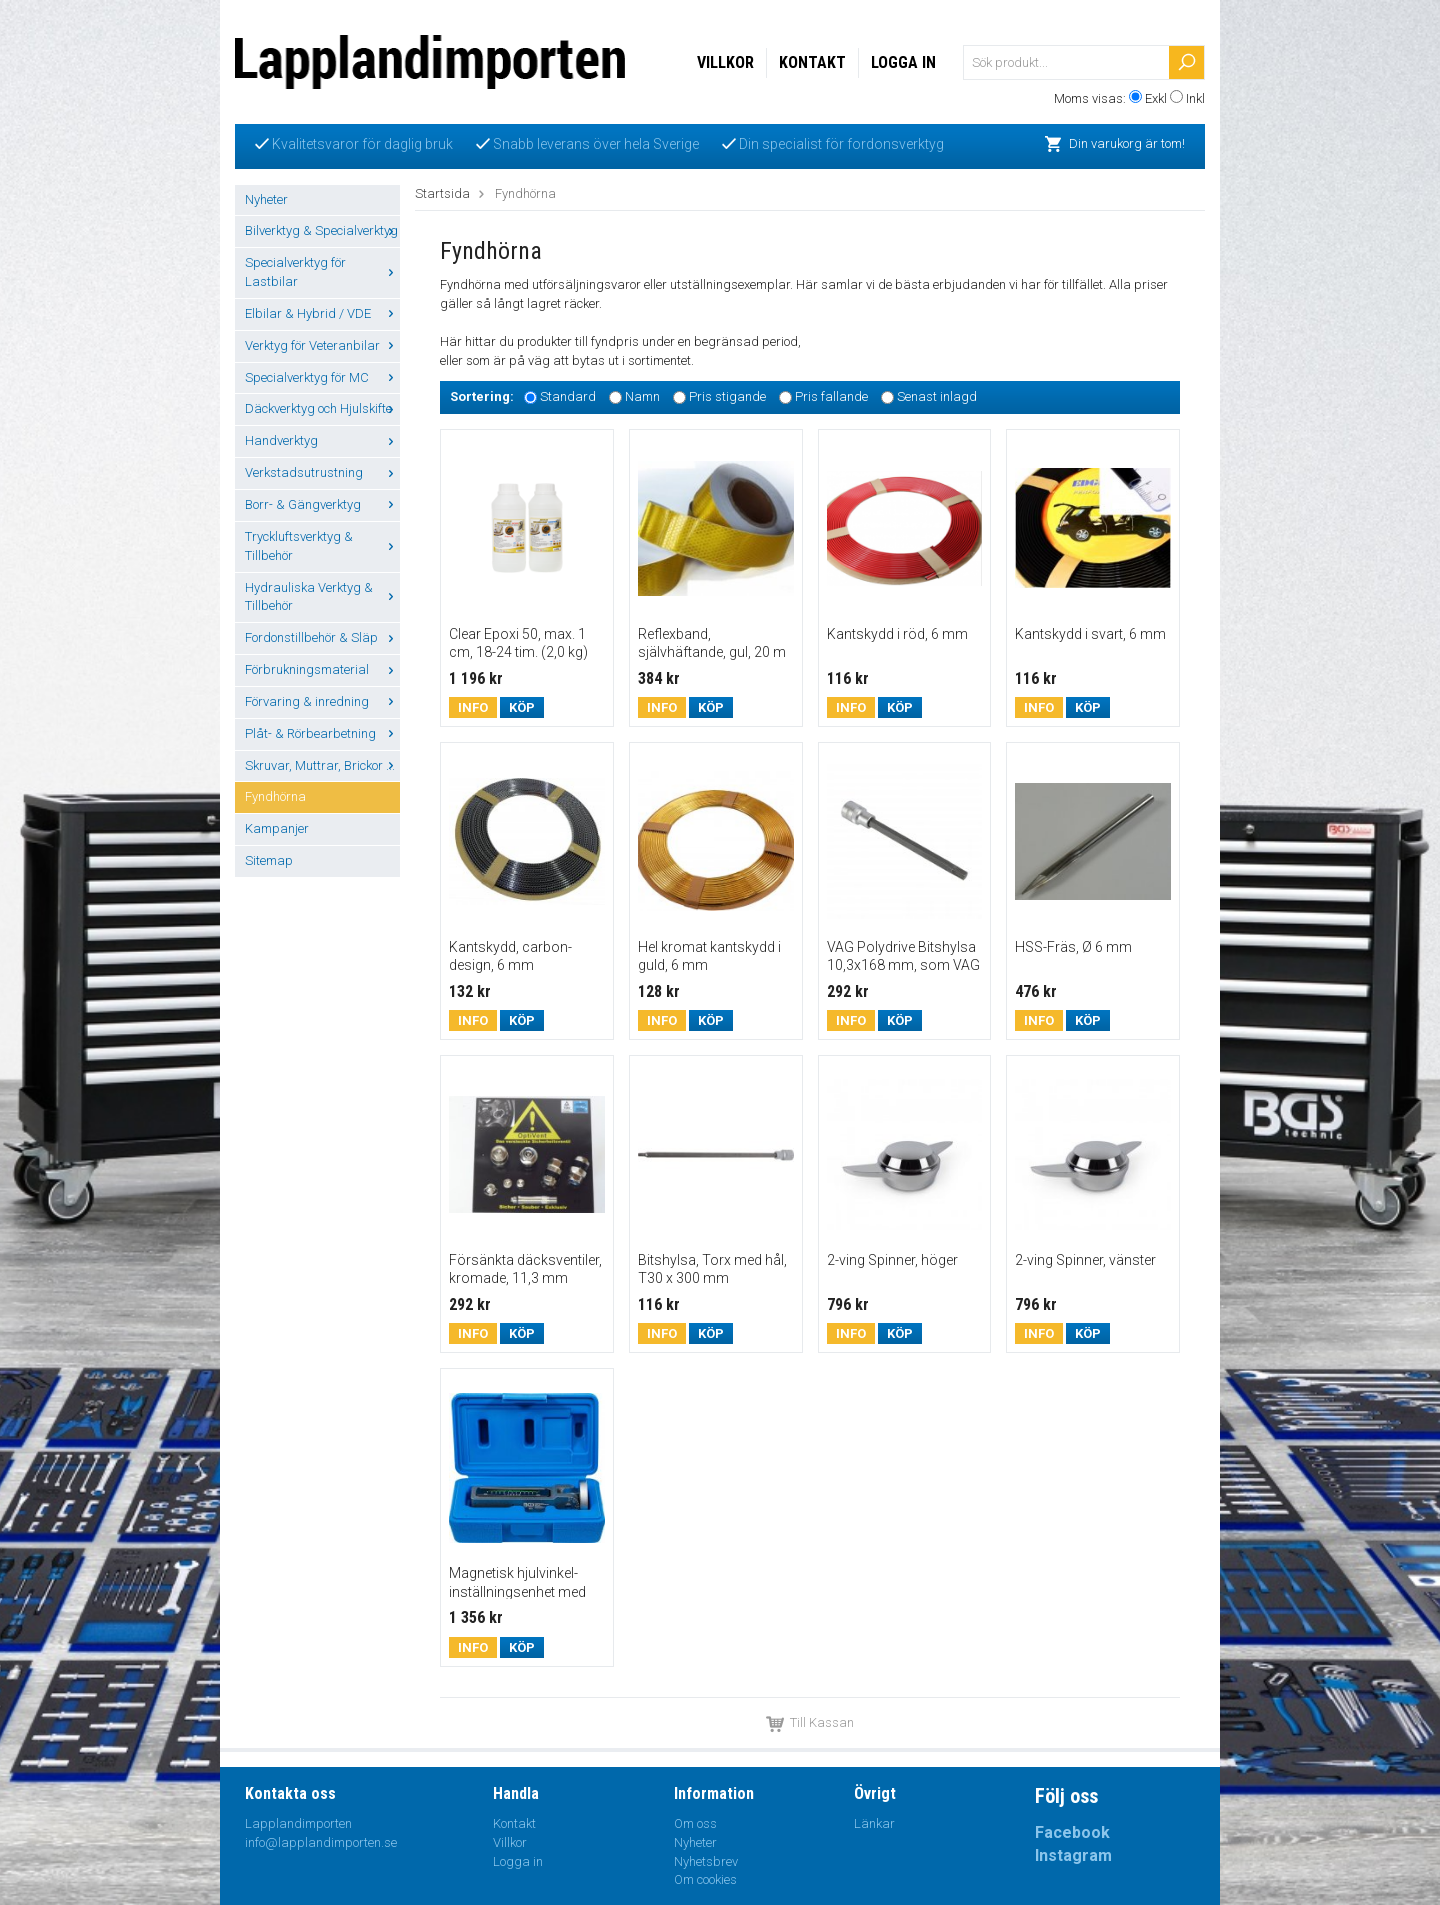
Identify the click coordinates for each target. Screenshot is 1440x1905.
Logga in (903, 62)
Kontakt (812, 62)
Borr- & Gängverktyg (322, 504)
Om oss (695, 1823)
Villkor (725, 62)
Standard (568, 396)
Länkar (874, 1823)
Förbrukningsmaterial (322, 669)
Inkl (1195, 98)
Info (473, 707)
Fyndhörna (275, 796)
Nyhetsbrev (706, 1861)
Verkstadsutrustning (322, 472)
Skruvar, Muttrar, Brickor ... (322, 765)
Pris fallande (831, 396)
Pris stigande (727, 396)
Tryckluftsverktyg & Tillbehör (322, 546)
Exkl (1156, 98)
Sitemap (269, 860)
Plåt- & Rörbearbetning (322, 733)
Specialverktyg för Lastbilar (322, 272)
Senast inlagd (937, 396)
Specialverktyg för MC (322, 377)
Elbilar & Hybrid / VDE (322, 313)
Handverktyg (322, 440)
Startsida (442, 193)
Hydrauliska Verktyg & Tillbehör (322, 597)
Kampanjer (277, 828)
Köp (522, 707)
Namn (642, 396)
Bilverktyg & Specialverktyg (322, 230)
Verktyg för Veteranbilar (322, 345)
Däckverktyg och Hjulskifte (322, 408)
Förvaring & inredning (322, 701)
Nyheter (266, 199)
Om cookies (705, 1879)
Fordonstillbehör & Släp (322, 637)
